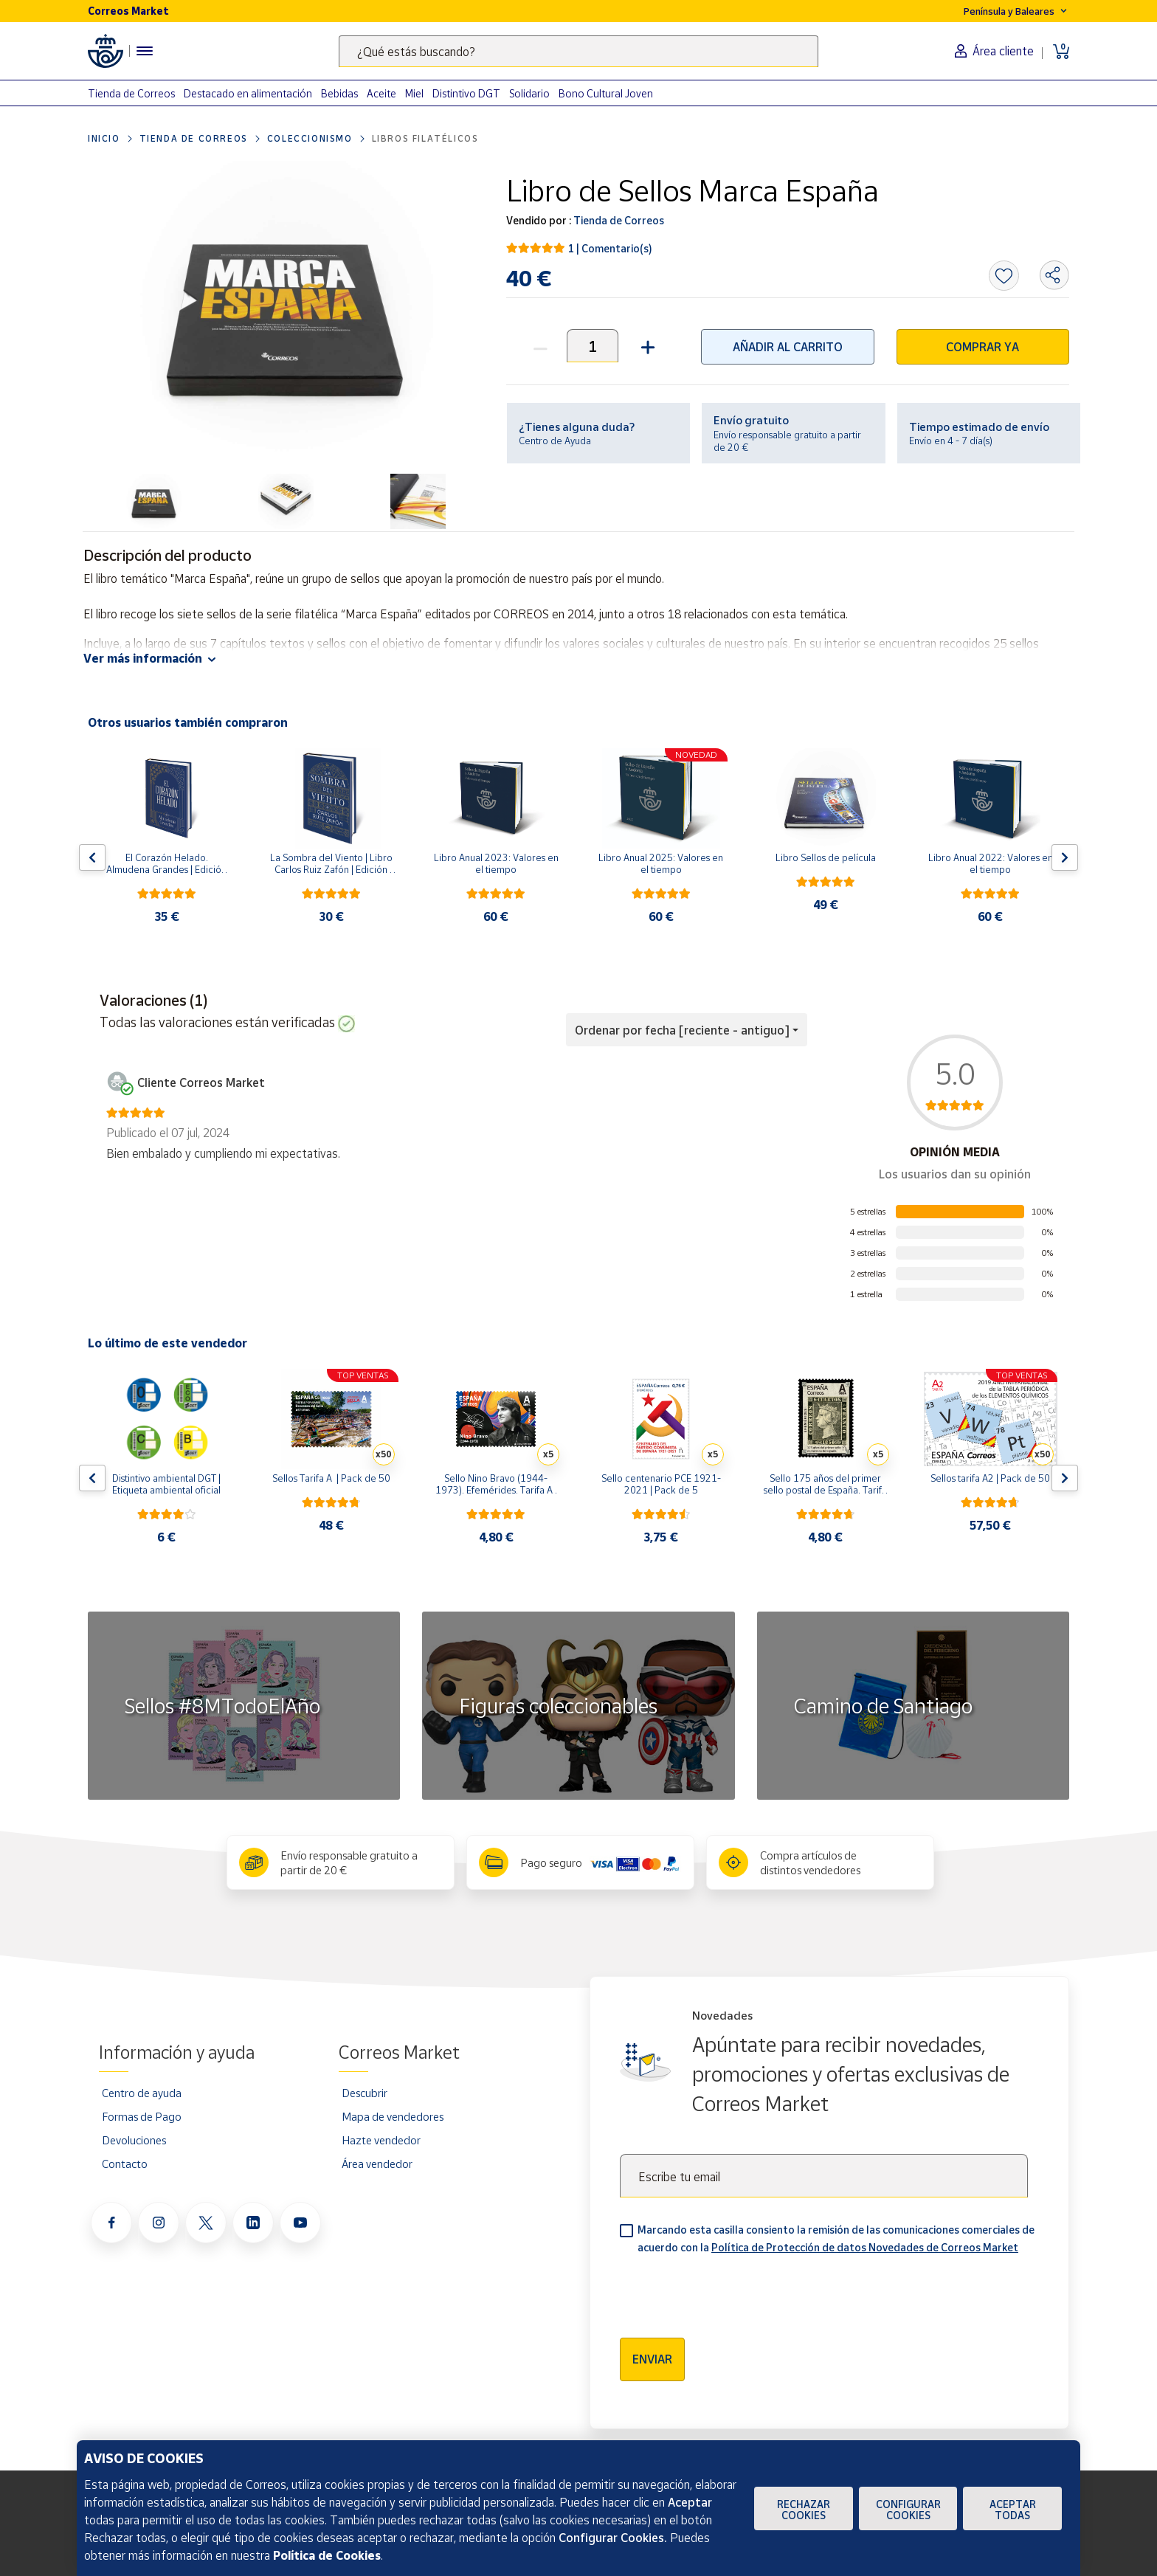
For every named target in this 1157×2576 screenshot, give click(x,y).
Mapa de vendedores (392, 2116)
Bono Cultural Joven (606, 93)
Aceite (381, 93)
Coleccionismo (310, 138)
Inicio (104, 138)
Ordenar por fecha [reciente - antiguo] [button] (682, 1030)
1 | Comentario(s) (610, 248)
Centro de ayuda (142, 2092)
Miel (414, 93)
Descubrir (364, 2092)
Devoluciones (134, 2140)
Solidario (529, 93)
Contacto (125, 2163)
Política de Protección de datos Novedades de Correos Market (864, 2247)
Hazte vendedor (381, 2140)
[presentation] (732, 2291)
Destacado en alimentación (248, 93)
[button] (646, 345)
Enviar (652, 2359)
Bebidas (339, 93)
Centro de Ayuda (555, 440)
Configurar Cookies (908, 2509)
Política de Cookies (327, 2555)
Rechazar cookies (803, 2509)
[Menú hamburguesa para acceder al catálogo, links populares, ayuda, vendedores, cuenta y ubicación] (144, 51)
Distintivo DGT (466, 93)
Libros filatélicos (425, 138)
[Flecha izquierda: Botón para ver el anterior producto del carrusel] (92, 857)
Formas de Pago (142, 2116)
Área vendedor (377, 2163)
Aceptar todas (1013, 2509)
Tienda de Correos (131, 93)
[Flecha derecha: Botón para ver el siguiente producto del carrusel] (1064, 857)
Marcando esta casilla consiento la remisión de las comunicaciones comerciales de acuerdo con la (836, 2238)
